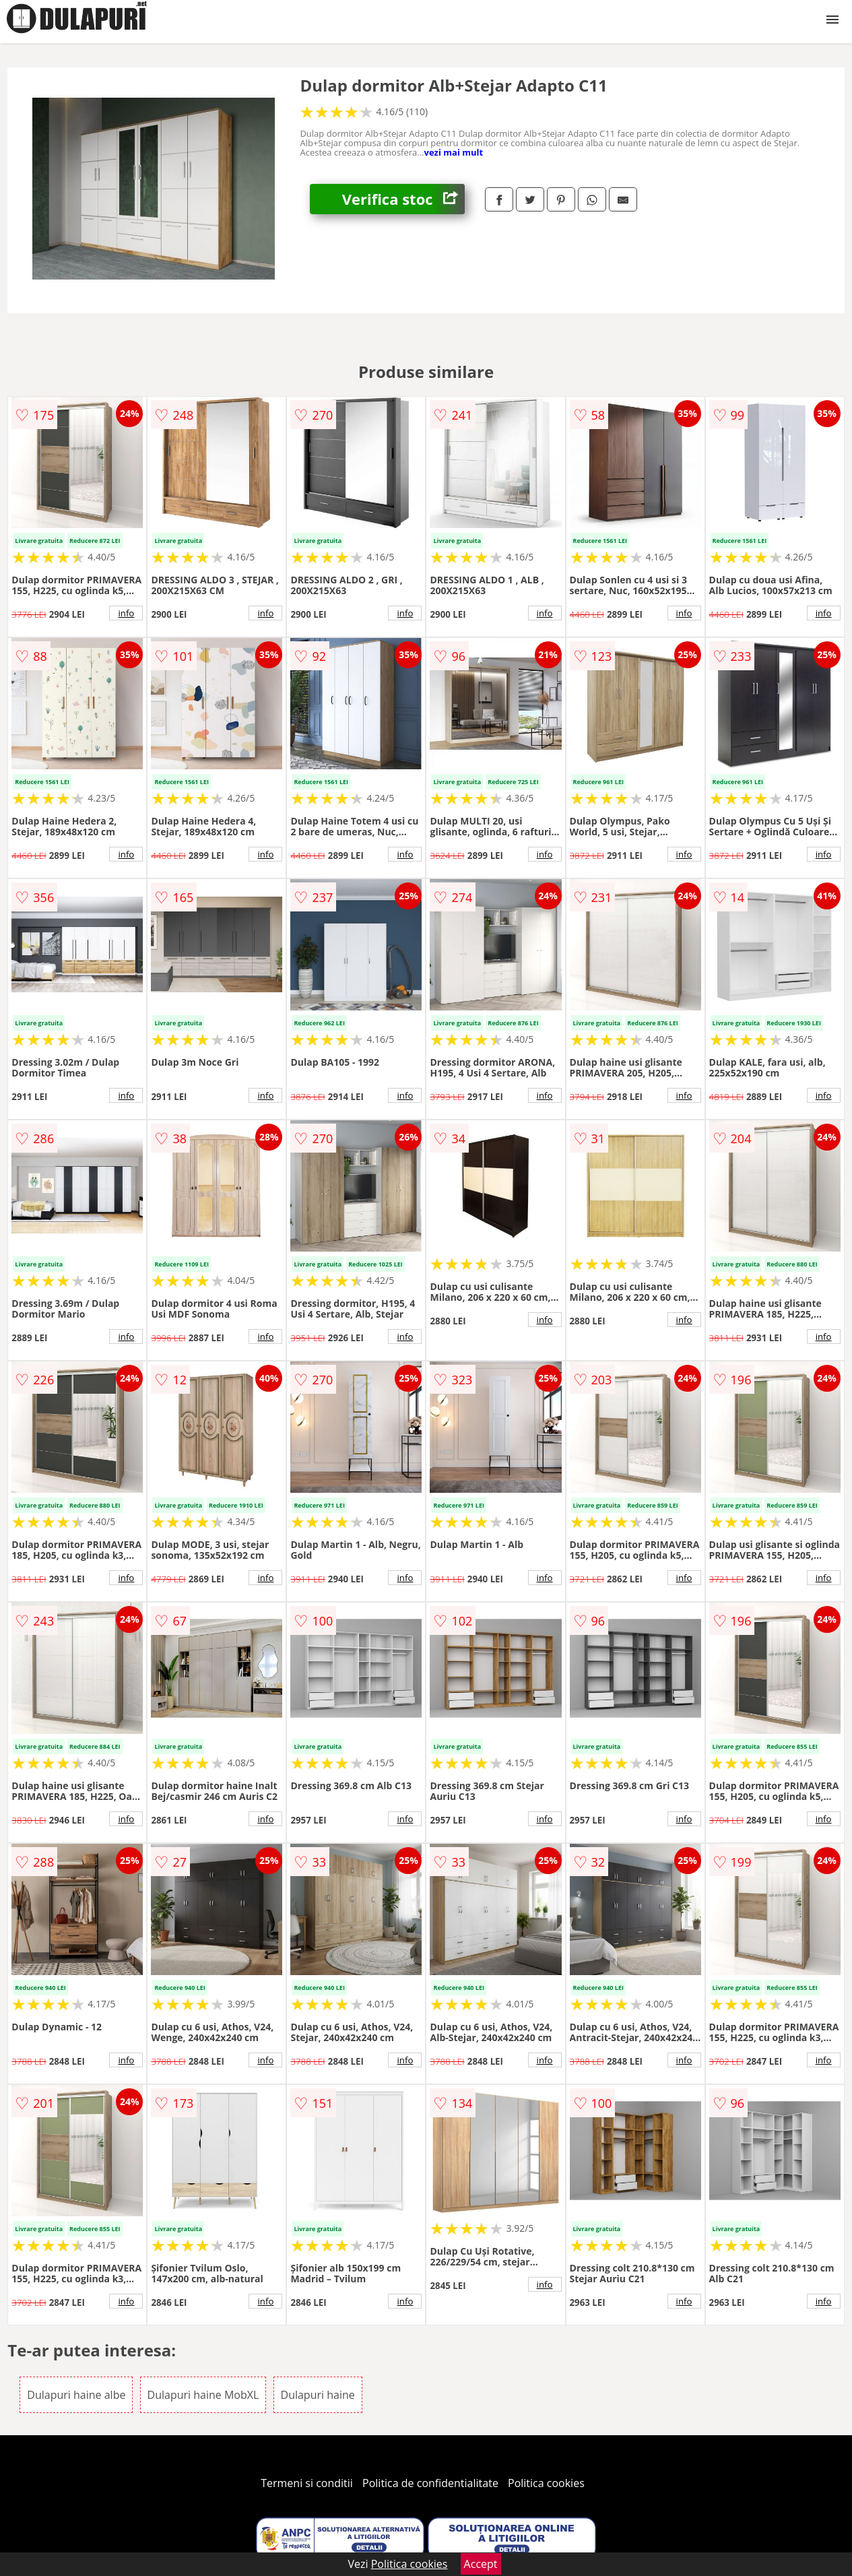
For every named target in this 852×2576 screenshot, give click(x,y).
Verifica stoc (403, 199)
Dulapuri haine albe (76, 2394)
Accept (481, 2563)
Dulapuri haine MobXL (203, 2394)
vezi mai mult (454, 152)
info (126, 613)
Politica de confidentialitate (430, 2483)
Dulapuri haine (318, 2394)
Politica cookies (546, 2483)
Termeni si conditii (307, 2483)
